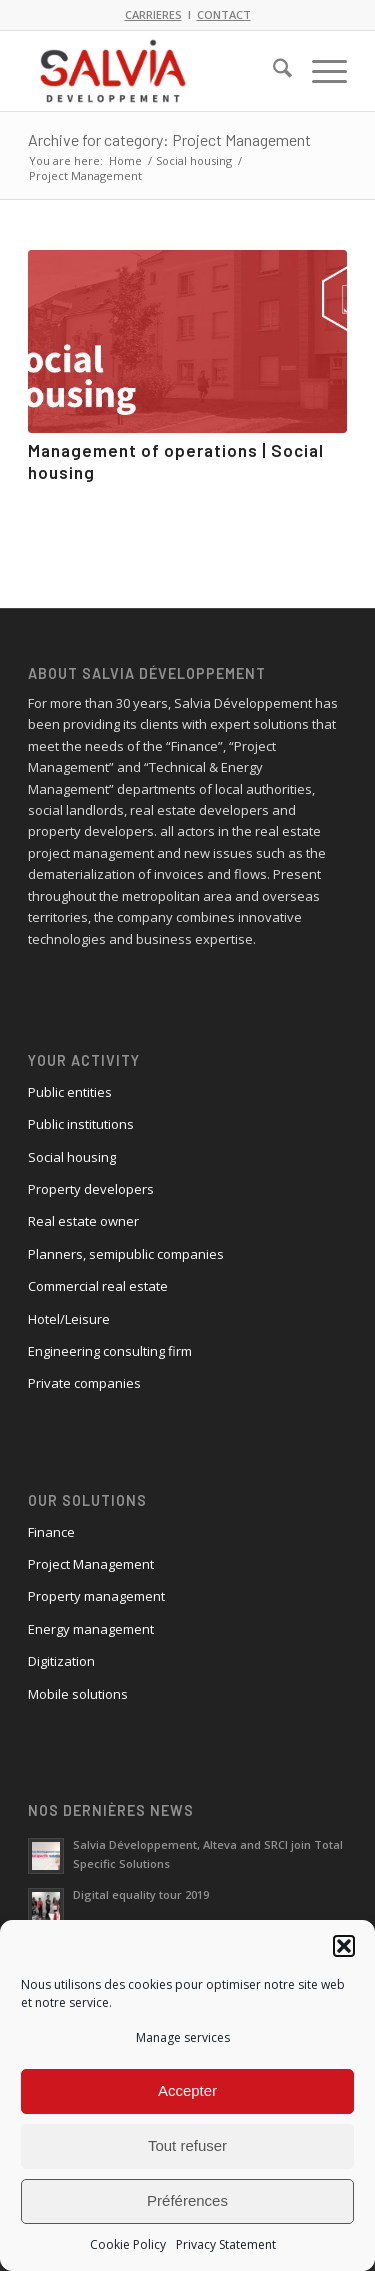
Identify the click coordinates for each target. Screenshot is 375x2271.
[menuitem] (272, 71)
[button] (344, 1946)
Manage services (183, 2037)
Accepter (187, 2090)
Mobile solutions (78, 1694)
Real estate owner (83, 1221)
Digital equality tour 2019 (141, 1894)
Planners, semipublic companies (126, 1254)
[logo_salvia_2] (155, 71)
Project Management (91, 1564)
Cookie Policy (128, 2244)
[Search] (272, 71)
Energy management (91, 1629)
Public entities (70, 1092)
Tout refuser (187, 2145)
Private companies (84, 1383)
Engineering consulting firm (110, 1351)
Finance (51, 1532)
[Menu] (319, 71)
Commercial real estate (98, 1286)
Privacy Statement (226, 2244)
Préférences (187, 2200)
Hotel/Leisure (69, 1319)
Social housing (72, 1157)
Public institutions (81, 1124)
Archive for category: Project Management (169, 139)
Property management (96, 1596)
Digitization (61, 1661)
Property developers (91, 1189)
